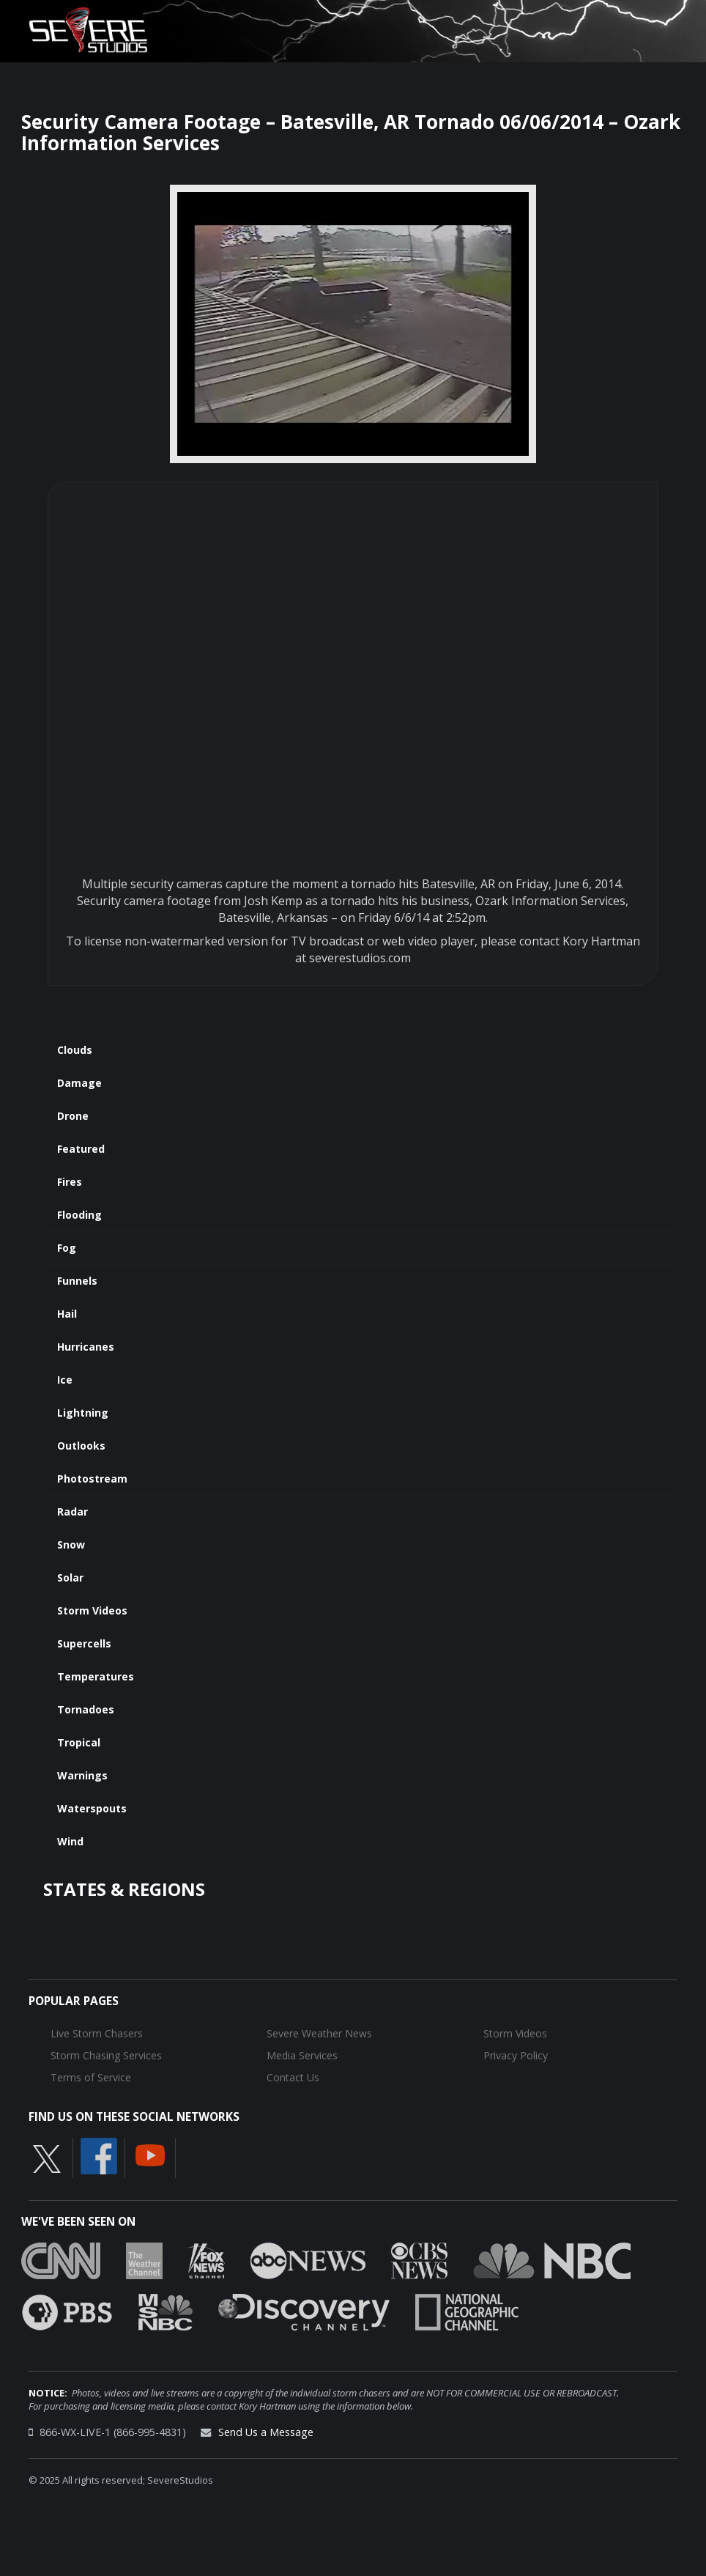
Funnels (77, 1281)
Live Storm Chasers (97, 2033)
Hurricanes (85, 1347)
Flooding (79, 1215)
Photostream (92, 1479)
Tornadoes (85, 1709)
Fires (69, 1182)
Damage (79, 1083)
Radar (72, 1511)
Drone (73, 1116)
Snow (71, 1544)
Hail (67, 1314)
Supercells (84, 1643)
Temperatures (95, 1676)
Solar (70, 1577)
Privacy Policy (515, 2055)
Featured (81, 1149)
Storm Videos (92, 1610)
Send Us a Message (265, 2432)
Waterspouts (92, 1808)
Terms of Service (91, 2077)
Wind (70, 1841)
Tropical (78, 1742)
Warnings (82, 1775)
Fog (66, 1248)
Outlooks (81, 1446)
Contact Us (293, 2077)
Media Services (302, 2055)
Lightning (82, 1413)
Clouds (74, 1050)
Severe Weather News (319, 2033)
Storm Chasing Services (106, 2055)
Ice (65, 1380)
